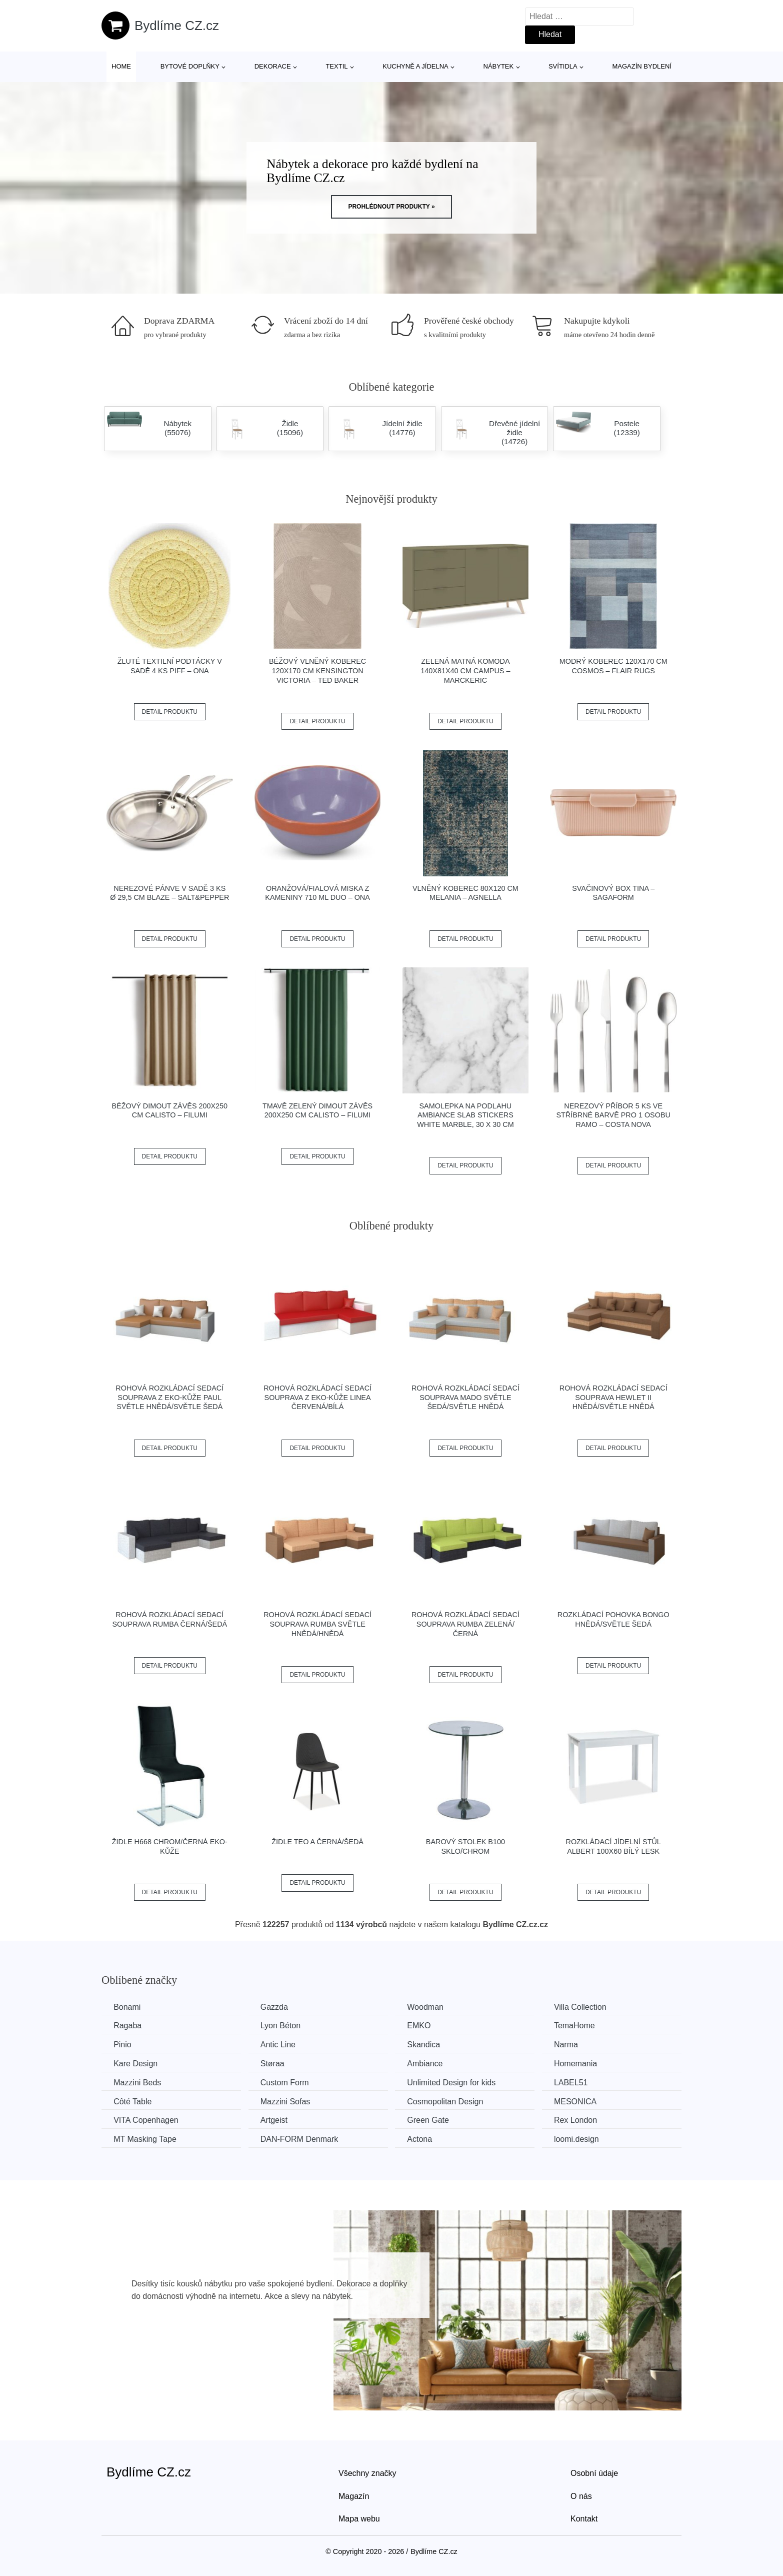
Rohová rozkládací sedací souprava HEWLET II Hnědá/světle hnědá (614, 1397)
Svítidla (563, 66)
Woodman (430, 2007)
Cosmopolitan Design (450, 2101)
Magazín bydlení (641, 66)
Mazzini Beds (138, 2082)
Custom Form (287, 2082)
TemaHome (581, 2025)
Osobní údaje (594, 2472)
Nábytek (499, 66)
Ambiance (429, 2063)
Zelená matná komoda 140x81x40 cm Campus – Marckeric (465, 670)
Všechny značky (367, 2472)
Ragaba (128, 2025)
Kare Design (136, 2063)
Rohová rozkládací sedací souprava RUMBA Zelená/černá (466, 1624)
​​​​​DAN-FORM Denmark (302, 2138)
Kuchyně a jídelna (415, 66)
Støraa (275, 2063)
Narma (572, 2044)
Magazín (353, 2495)
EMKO (423, 2025)
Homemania (582, 2063)
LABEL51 (577, 2082)
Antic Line (280, 2044)
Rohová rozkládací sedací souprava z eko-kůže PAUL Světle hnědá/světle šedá (170, 1397)
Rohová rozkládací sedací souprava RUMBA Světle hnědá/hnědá (318, 1624)
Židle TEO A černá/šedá (318, 1842)
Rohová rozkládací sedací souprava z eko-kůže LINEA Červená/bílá (318, 1397)
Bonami (127, 2007)
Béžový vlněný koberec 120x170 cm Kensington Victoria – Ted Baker (317, 670)
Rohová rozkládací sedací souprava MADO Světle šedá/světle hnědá (466, 1397)
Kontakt (584, 2518)
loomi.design (583, 2138)
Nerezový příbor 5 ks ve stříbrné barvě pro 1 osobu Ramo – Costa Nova (613, 1115)
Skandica (428, 2044)
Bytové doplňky (190, 66)
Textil (337, 66)
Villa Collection (586, 2007)
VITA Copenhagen (146, 2119)
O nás (581, 2495)
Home (121, 66)
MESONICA (581, 2101)
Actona (424, 2138)
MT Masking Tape (145, 2138)
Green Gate (433, 2119)
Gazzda (276, 2007)
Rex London (582, 2119)
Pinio (123, 2044)
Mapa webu (359, 2518)
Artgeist (276, 2119)
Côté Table (133, 2101)
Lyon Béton (283, 2025)
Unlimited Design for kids (456, 2082)
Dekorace (272, 66)
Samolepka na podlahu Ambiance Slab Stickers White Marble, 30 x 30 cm (465, 1115)
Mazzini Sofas (288, 2101)
